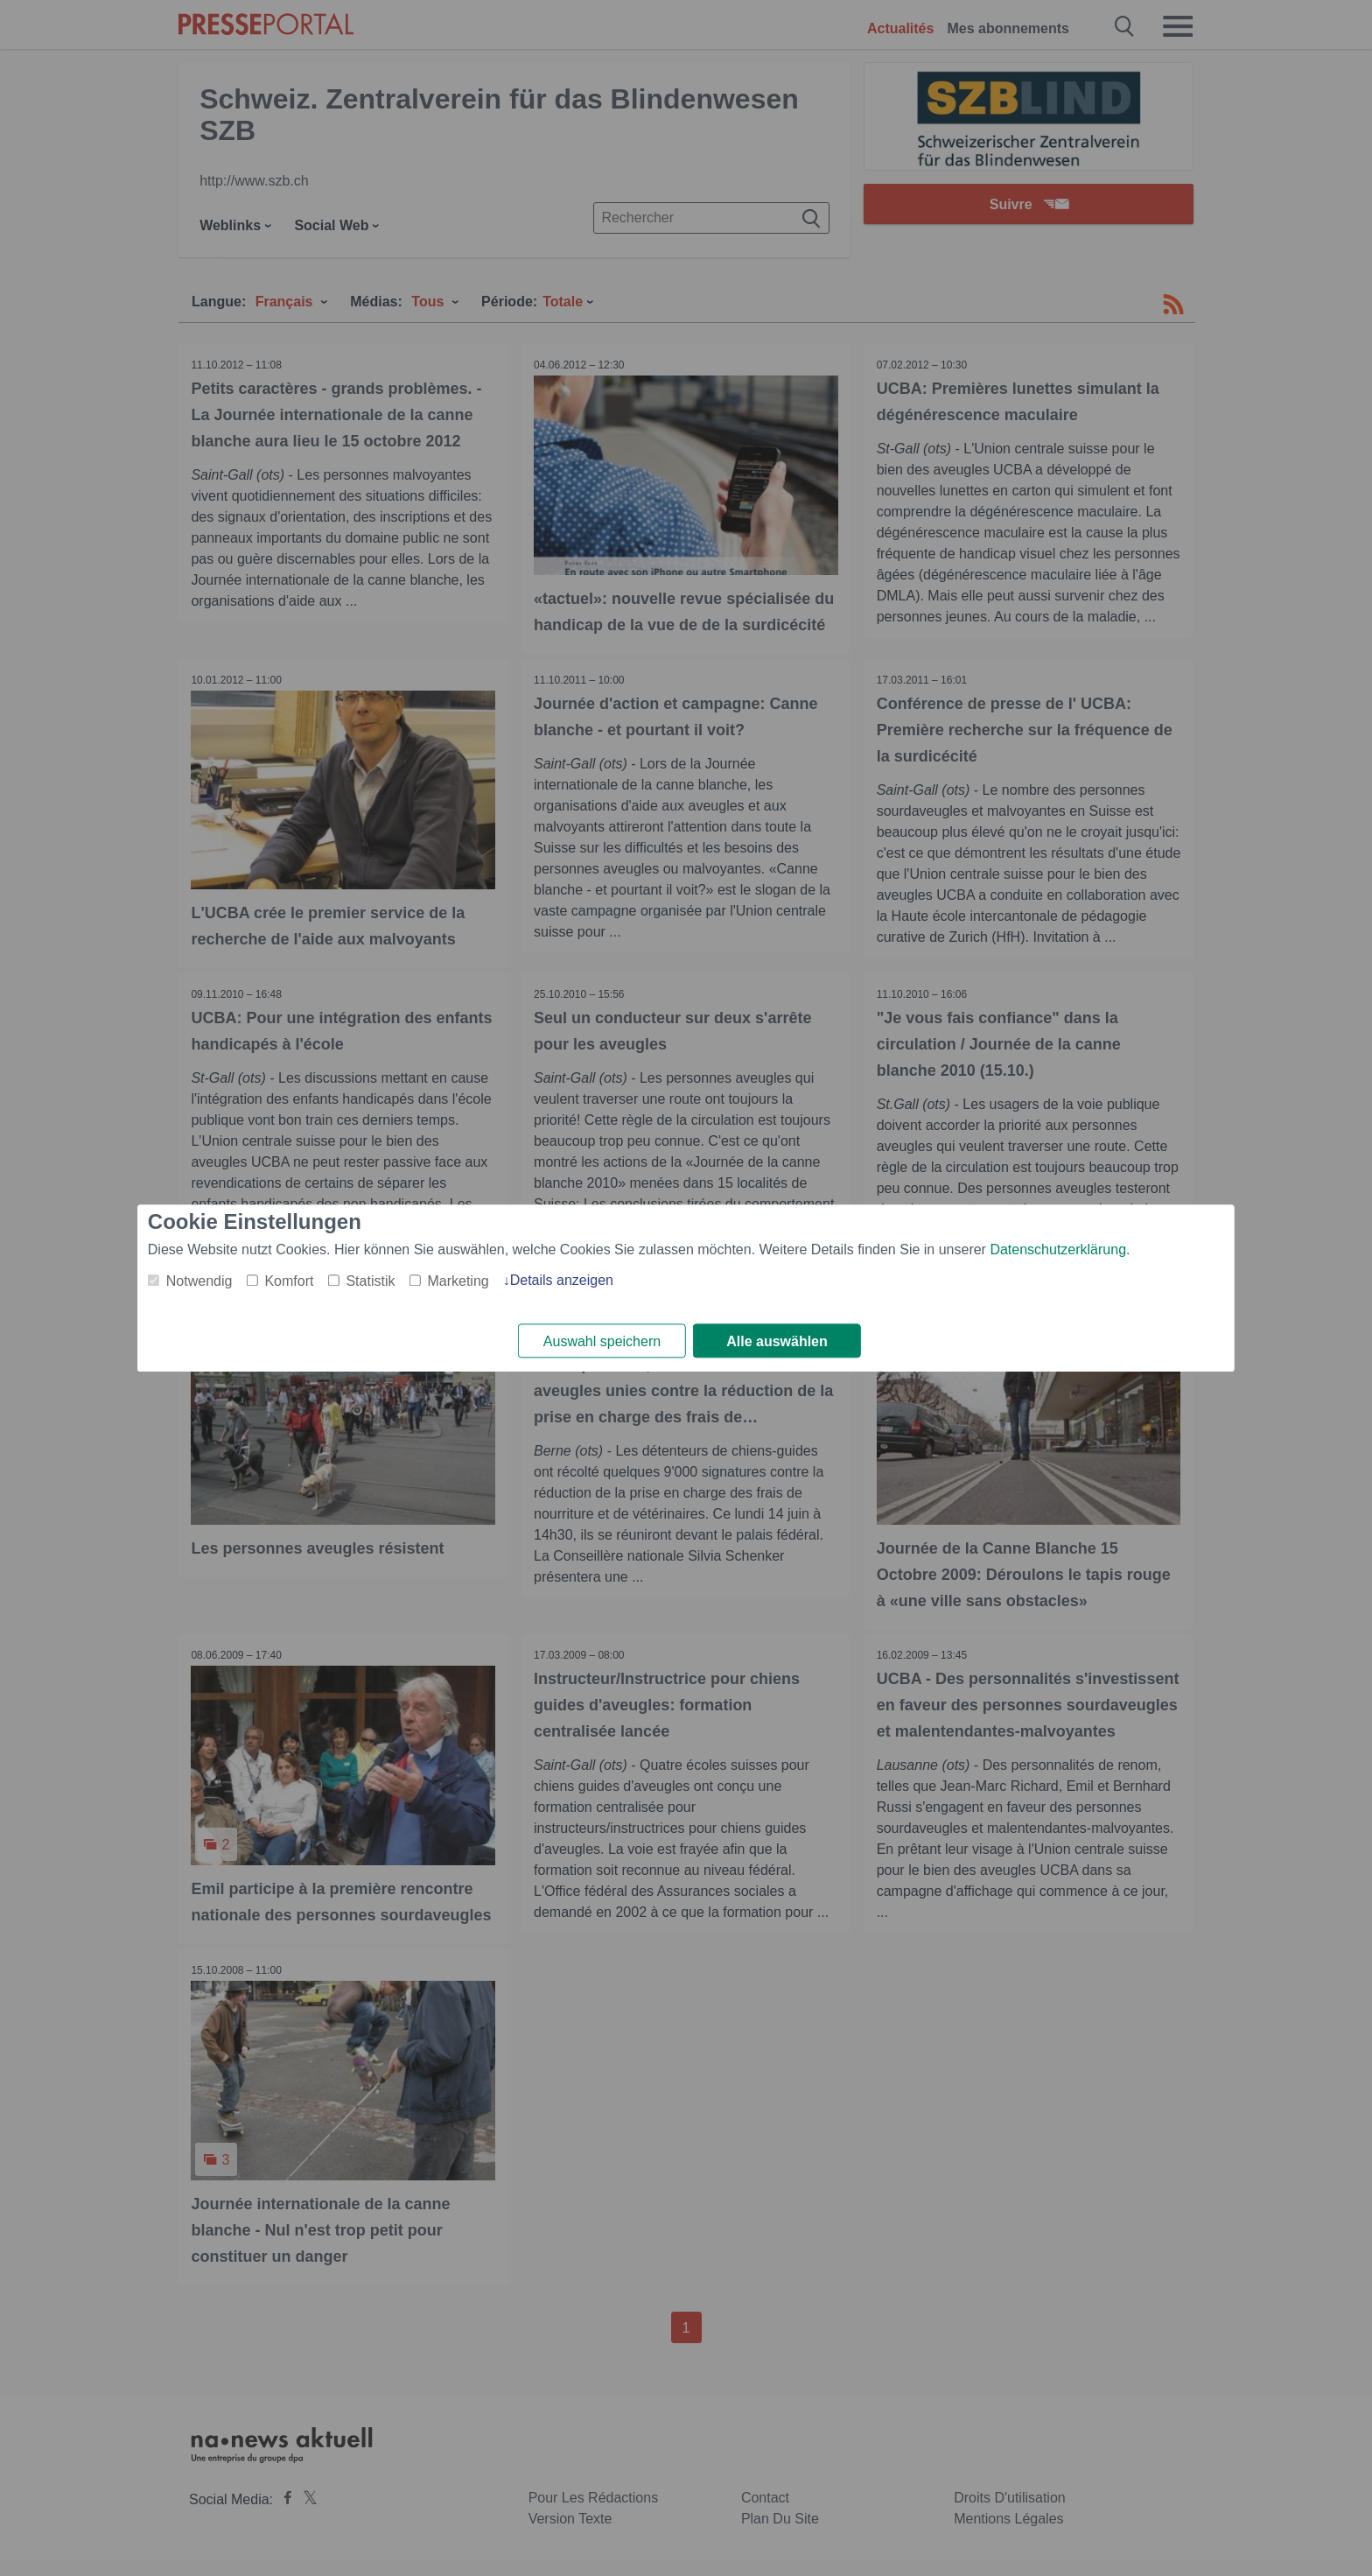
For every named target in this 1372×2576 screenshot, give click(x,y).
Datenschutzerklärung (1058, 1249)
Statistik (370, 1281)
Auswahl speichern (602, 1341)
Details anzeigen (561, 1280)
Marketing (457, 1281)
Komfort (288, 1281)
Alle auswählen (777, 1341)
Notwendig (199, 1281)
